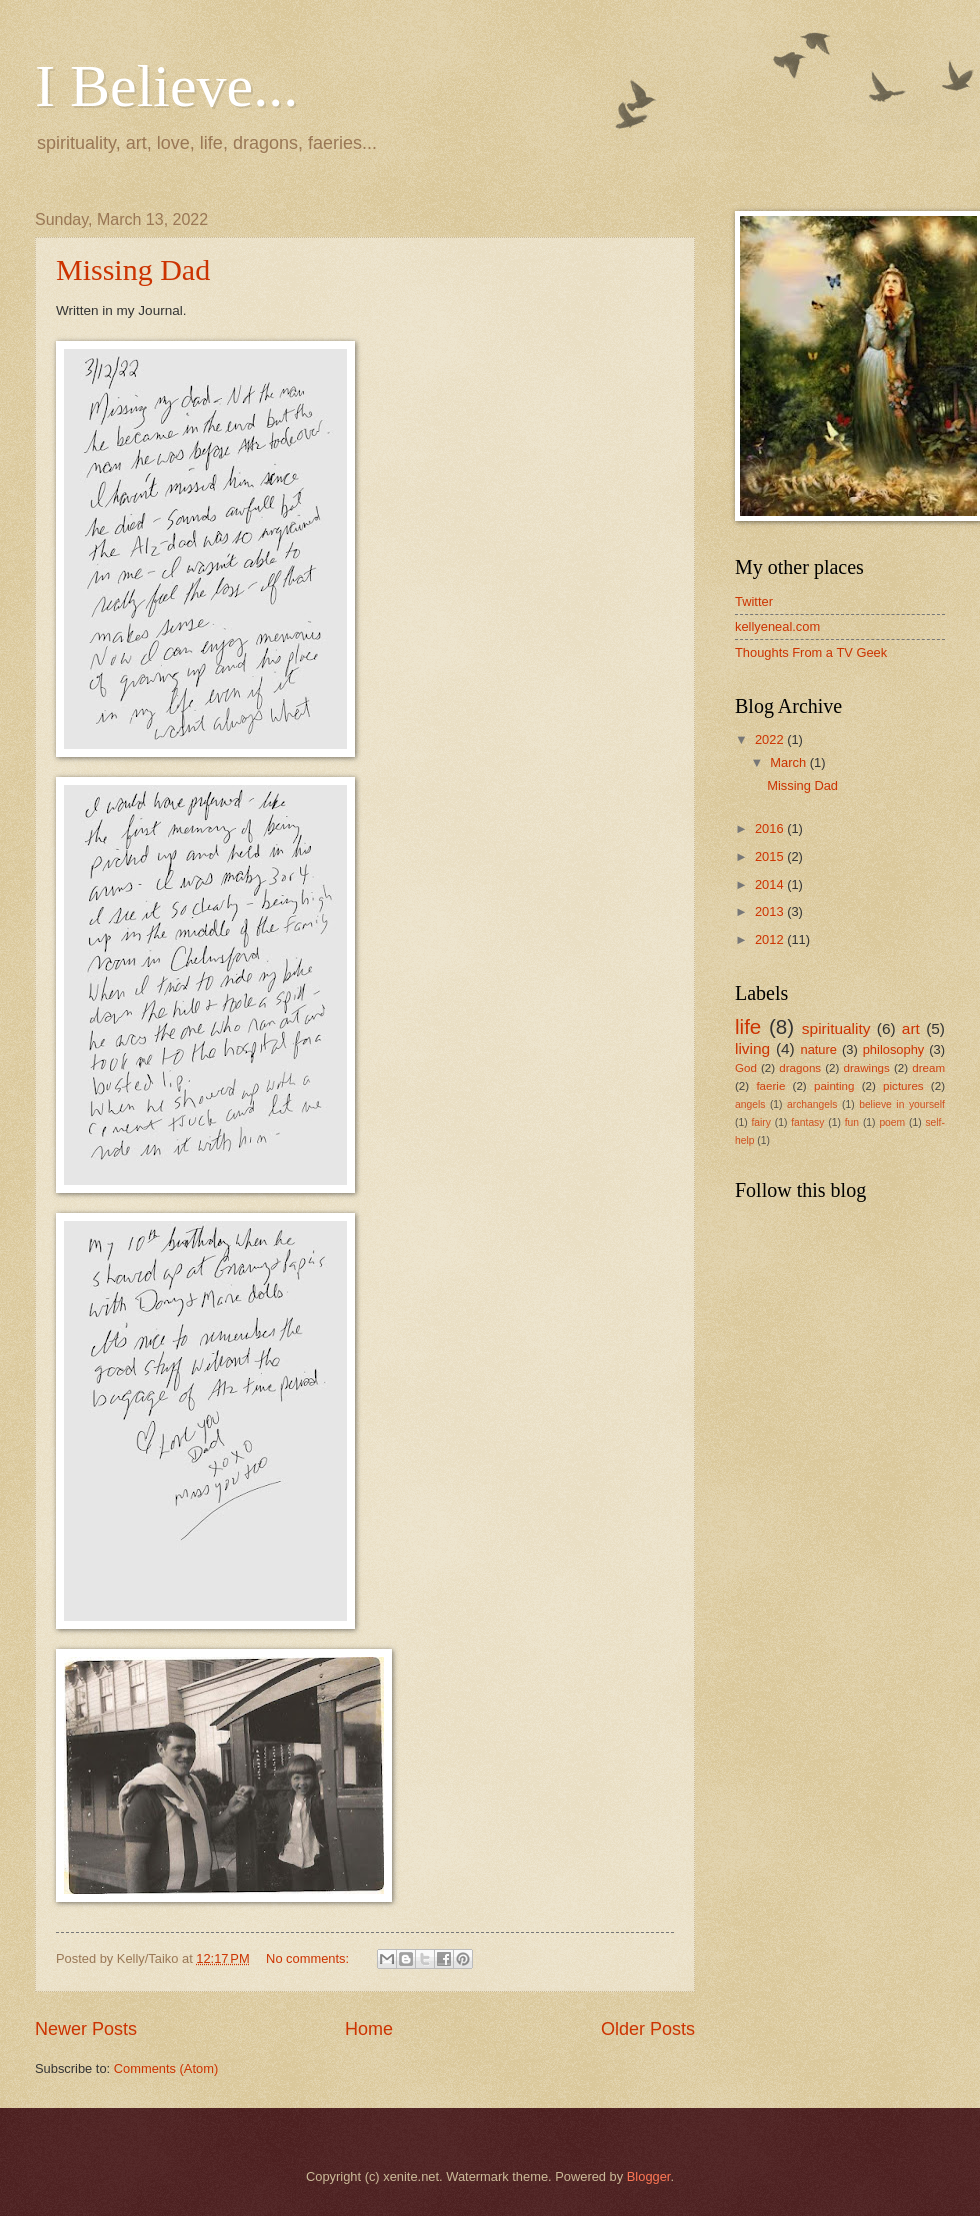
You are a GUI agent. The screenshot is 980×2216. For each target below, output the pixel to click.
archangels (812, 1104)
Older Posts (648, 2029)
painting (834, 1086)
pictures (903, 1086)
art (911, 1028)
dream (928, 1068)
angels (750, 1104)
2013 (771, 911)
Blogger (649, 2176)
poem (892, 1122)
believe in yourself (902, 1104)
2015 (771, 856)
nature (818, 1049)
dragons (800, 1068)
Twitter (754, 601)
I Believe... (166, 86)
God (746, 1068)
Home (369, 2029)
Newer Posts (86, 2029)
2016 (771, 828)
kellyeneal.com (777, 626)
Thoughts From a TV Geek (811, 652)
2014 (771, 884)
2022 (771, 739)
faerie (770, 1086)
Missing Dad (133, 269)
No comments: (309, 1958)
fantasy (807, 1122)
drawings (866, 1068)
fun (852, 1122)
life (748, 1026)
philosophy (894, 1049)
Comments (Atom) (166, 2068)
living (752, 1048)
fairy (760, 1122)
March (789, 762)
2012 (771, 939)
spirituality (836, 1028)
